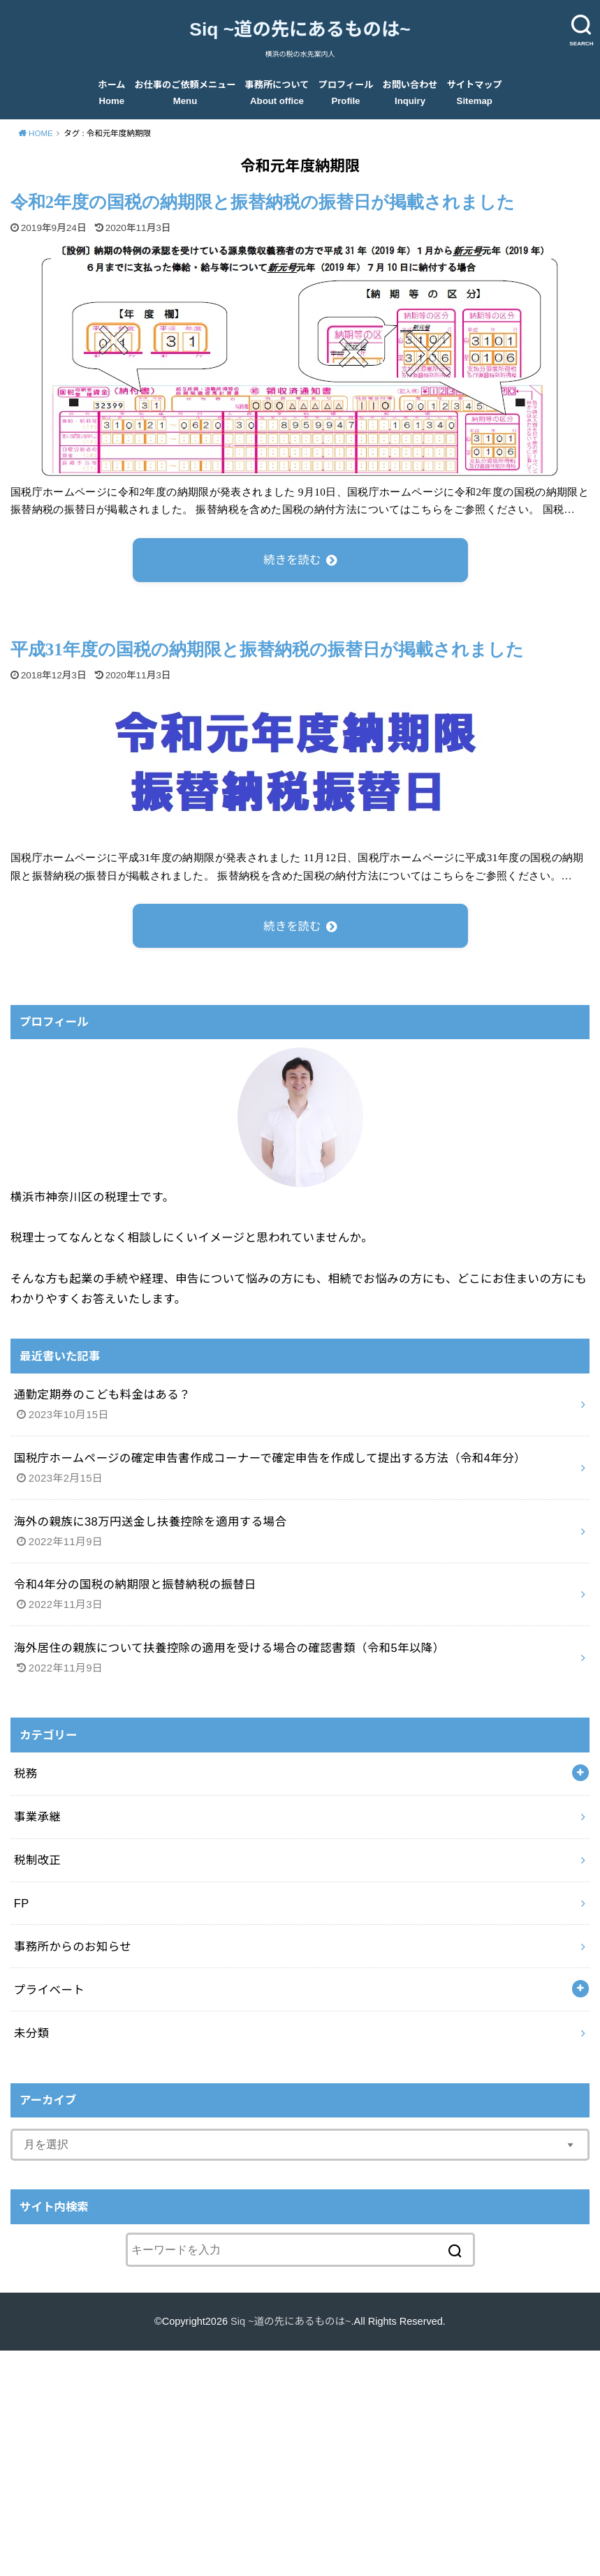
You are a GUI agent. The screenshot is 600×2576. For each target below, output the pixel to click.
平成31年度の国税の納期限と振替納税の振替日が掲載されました (267, 649)
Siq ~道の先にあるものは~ (299, 29)
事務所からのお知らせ (72, 1946)
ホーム (111, 92)
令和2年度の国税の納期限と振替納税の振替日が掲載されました (262, 202)
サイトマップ (474, 92)
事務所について (277, 92)
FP (21, 1903)
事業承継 (37, 1816)
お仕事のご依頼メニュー (185, 92)
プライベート (49, 1989)
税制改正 (37, 1860)
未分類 (32, 2033)
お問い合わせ (410, 92)
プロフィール (346, 92)
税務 (26, 1773)
